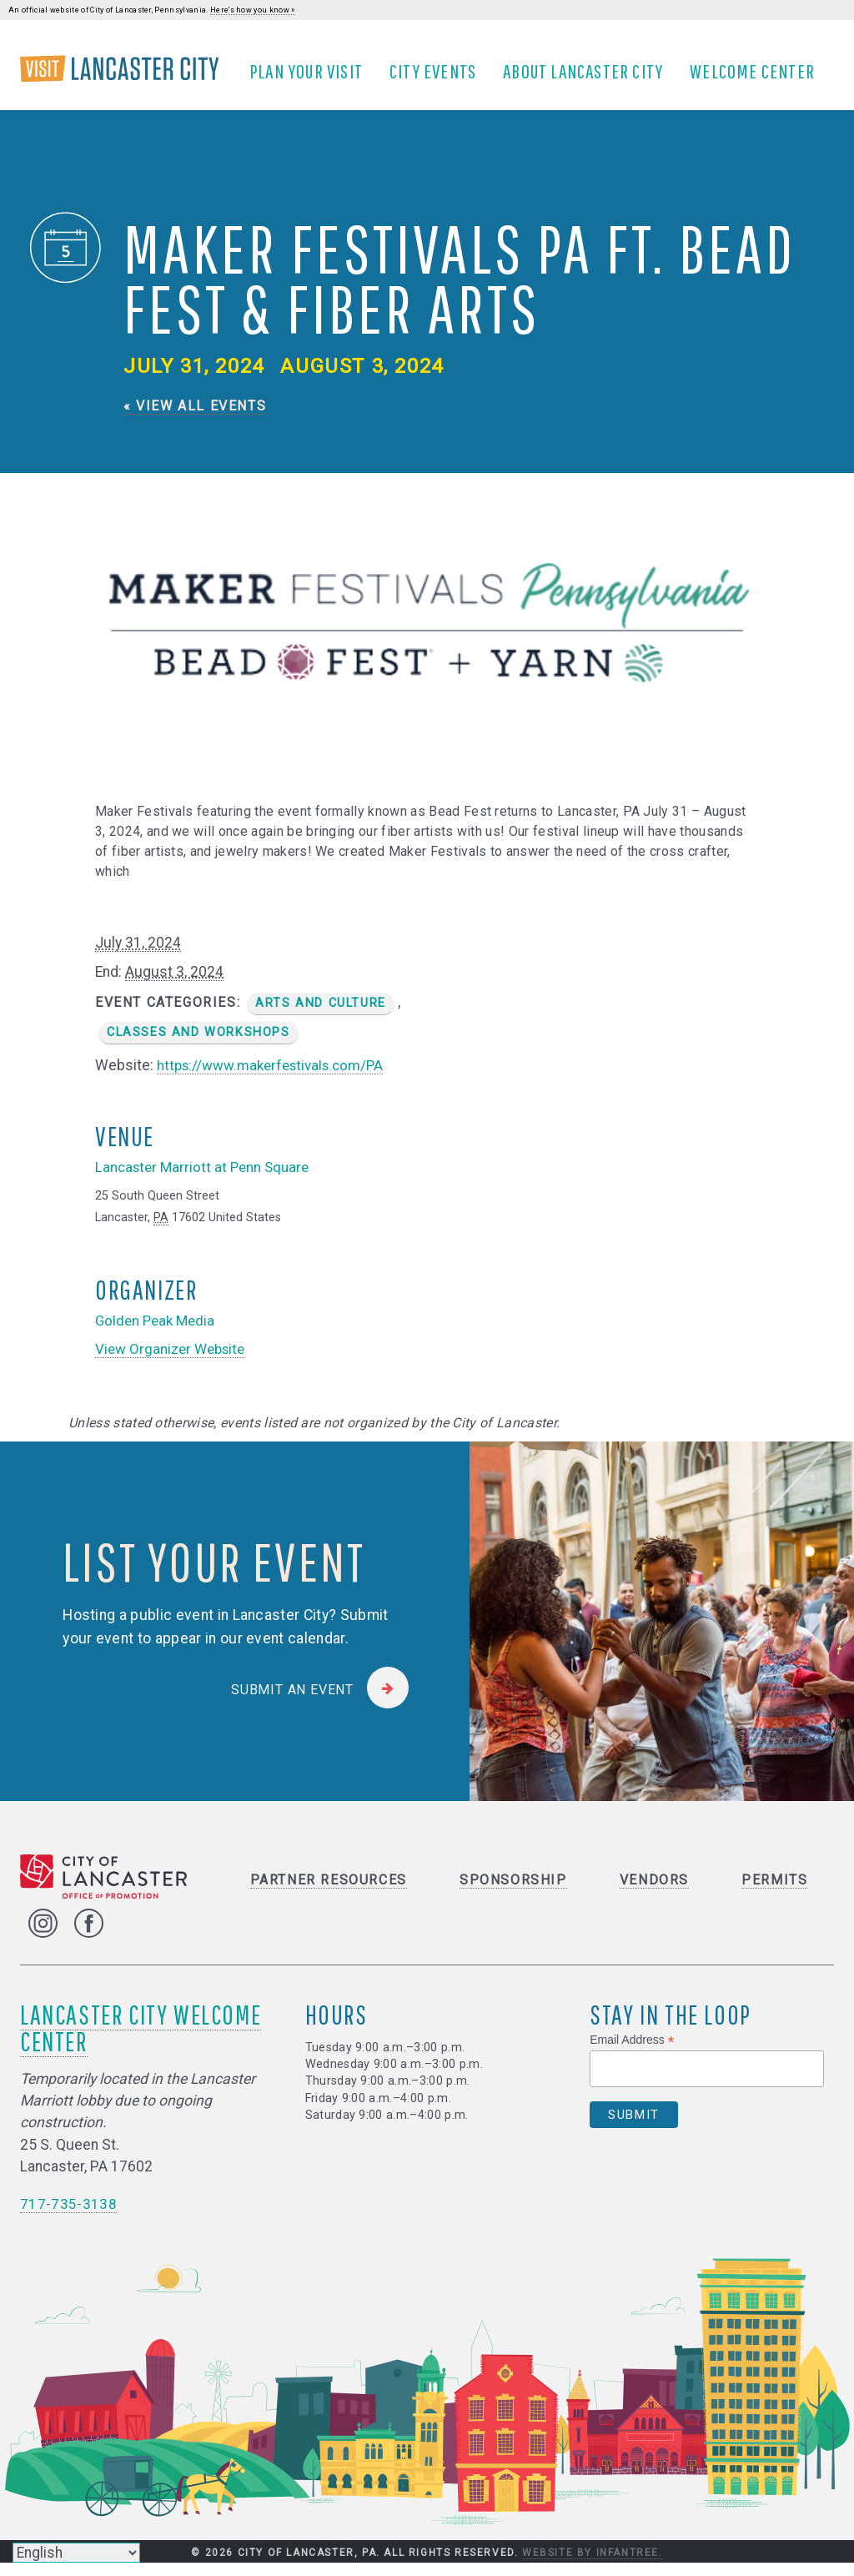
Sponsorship (513, 1893)
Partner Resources (328, 1893)
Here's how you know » (252, 10)
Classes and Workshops (198, 1045)
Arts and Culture (320, 1016)
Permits (774, 1893)
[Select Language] (76, 2553)
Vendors (654, 1893)
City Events (438, 77)
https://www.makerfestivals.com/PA (275, 1077)
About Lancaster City (589, 77)
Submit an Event (292, 1702)
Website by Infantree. (592, 2566)
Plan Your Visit (312, 77)
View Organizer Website (173, 1361)
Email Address (632, 2053)
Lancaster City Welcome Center (140, 2041)
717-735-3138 (68, 2217)
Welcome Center (758, 77)
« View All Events (194, 418)
